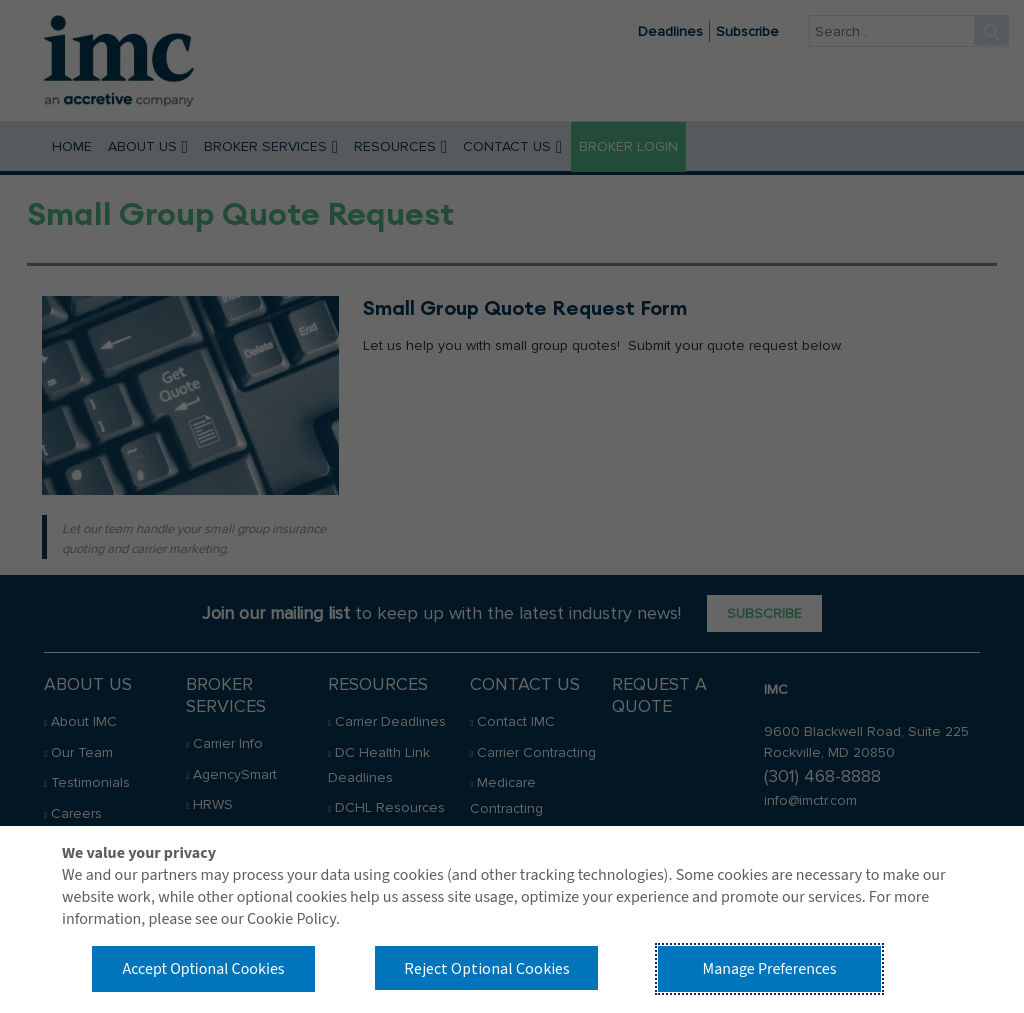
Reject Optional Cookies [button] (487, 968)
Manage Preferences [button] (770, 969)
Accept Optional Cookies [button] (203, 969)
